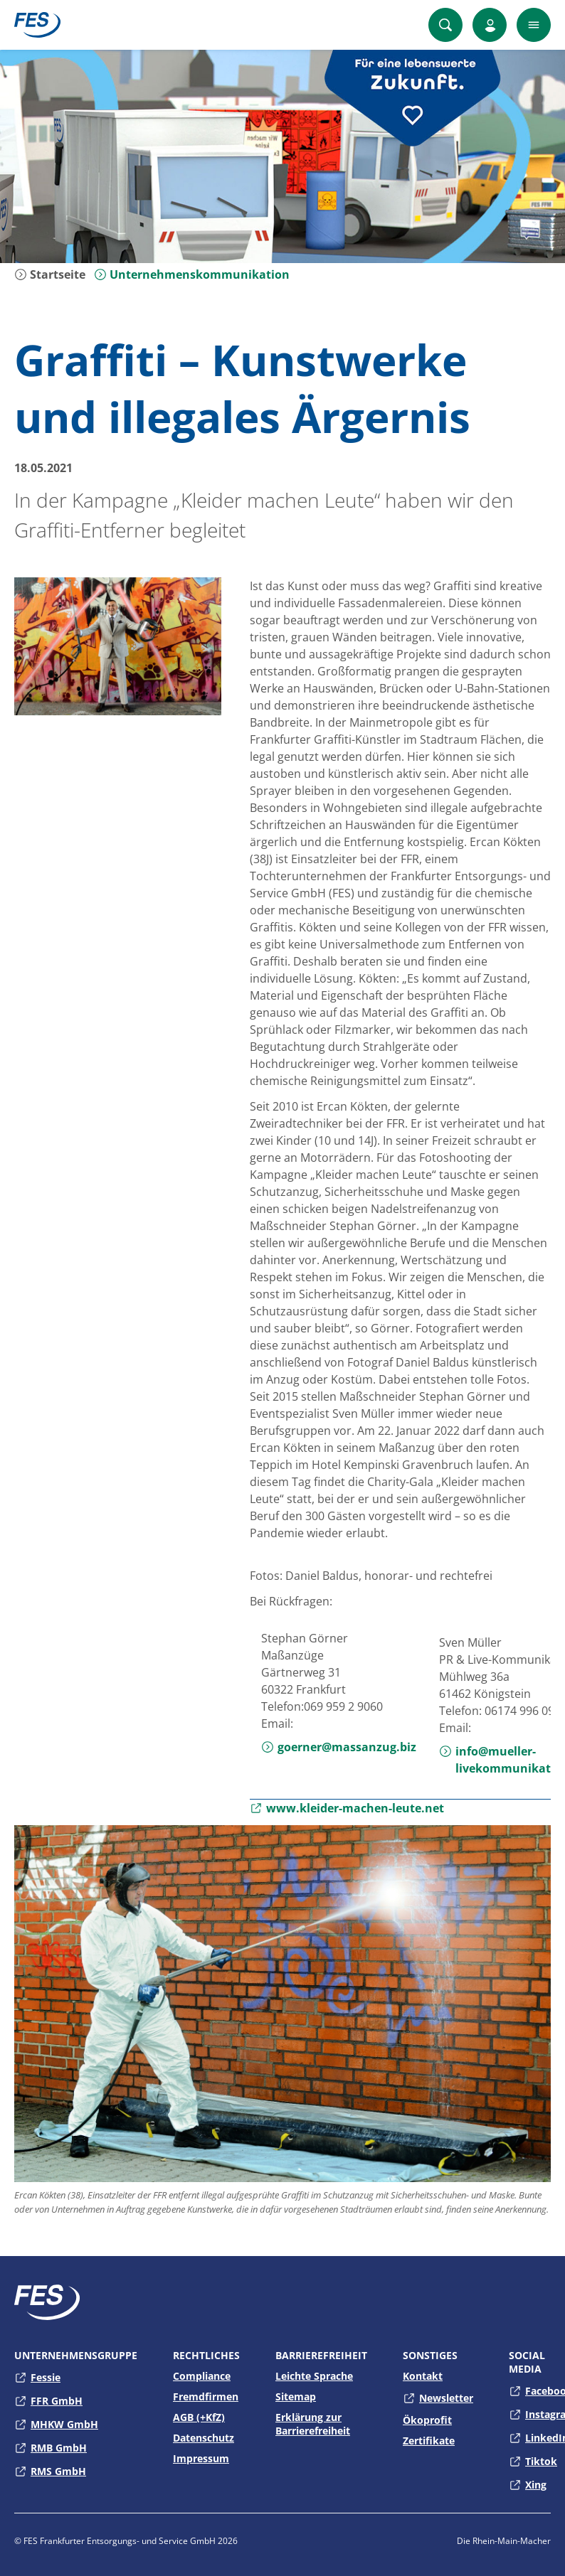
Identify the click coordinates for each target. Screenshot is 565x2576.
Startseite (49, 274)
